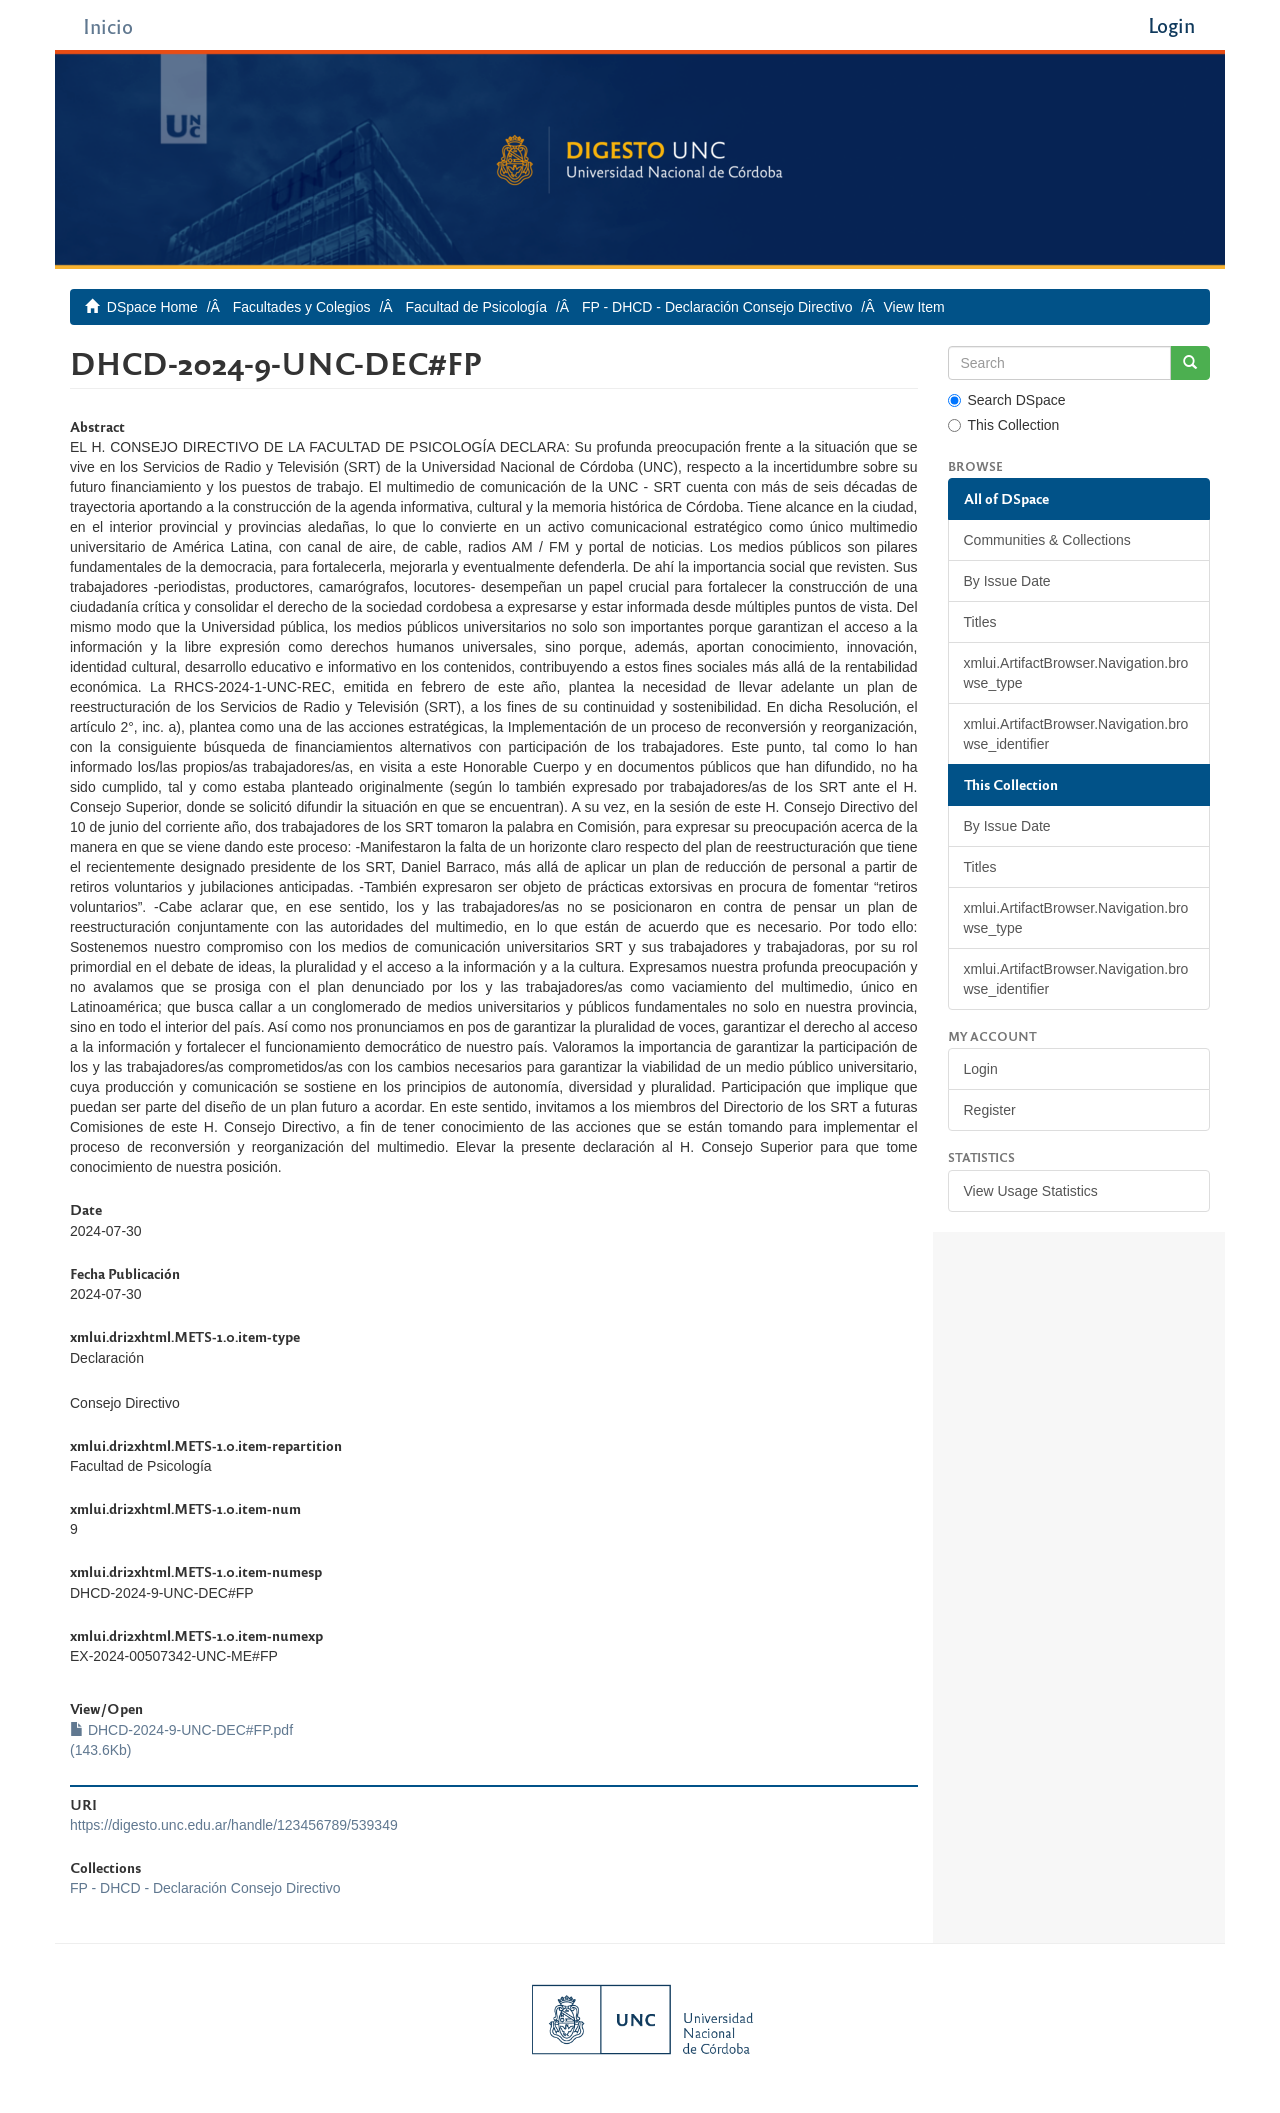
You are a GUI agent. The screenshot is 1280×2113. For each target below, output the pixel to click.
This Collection (1004, 425)
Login (981, 1069)
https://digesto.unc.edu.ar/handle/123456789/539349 (234, 1825)
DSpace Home (152, 307)
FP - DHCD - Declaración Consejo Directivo (717, 307)
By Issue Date (1007, 581)
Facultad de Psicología (476, 307)
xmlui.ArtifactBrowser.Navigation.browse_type (1076, 673)
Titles (980, 622)
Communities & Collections (1047, 540)
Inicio (108, 25)
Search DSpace (1007, 400)
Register (990, 1110)
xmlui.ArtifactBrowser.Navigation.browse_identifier (1076, 734)
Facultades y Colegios (302, 307)
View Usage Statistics (1031, 1191)
